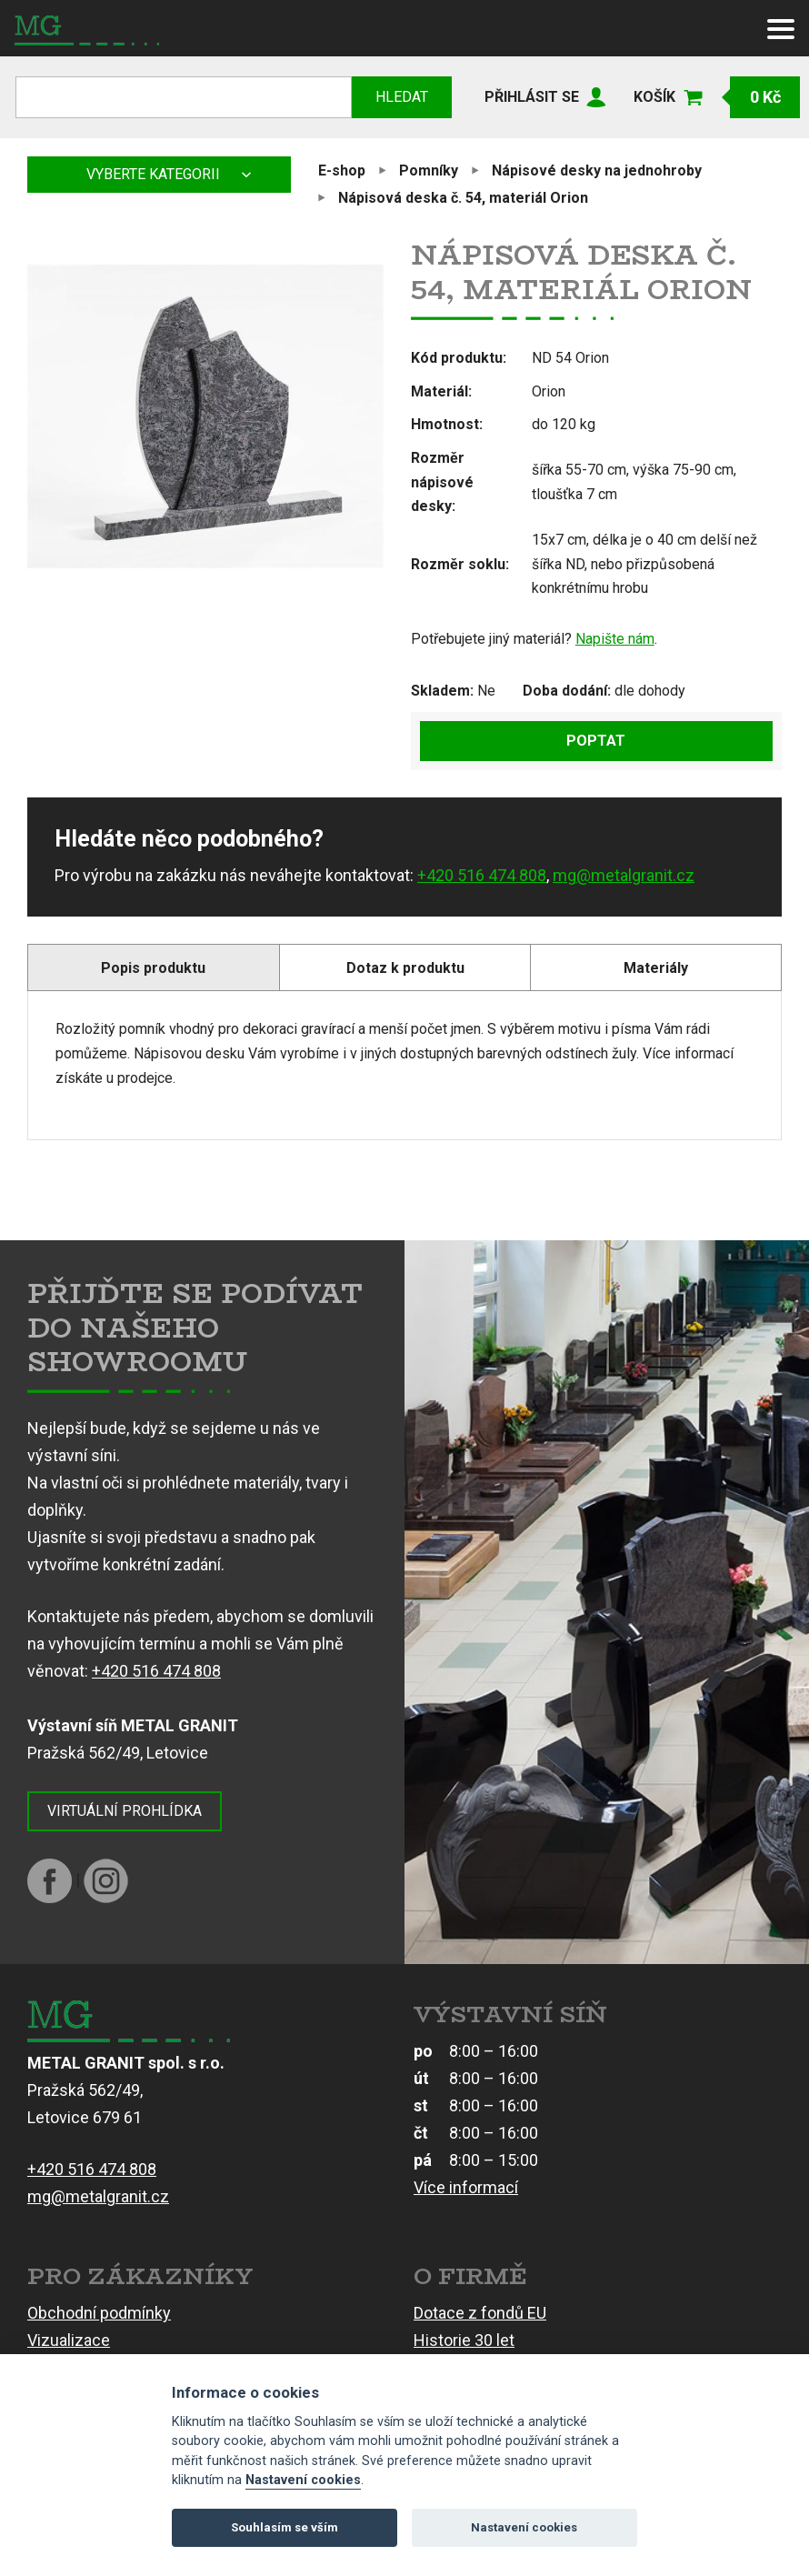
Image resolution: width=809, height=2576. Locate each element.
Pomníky (428, 170)
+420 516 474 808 (481, 875)
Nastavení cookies (303, 2480)
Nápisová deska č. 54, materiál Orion (463, 197)
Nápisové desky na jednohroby (597, 170)
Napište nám (614, 638)
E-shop (341, 170)
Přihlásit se (531, 96)
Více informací (466, 2187)
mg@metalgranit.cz (623, 875)
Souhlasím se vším (284, 2527)
